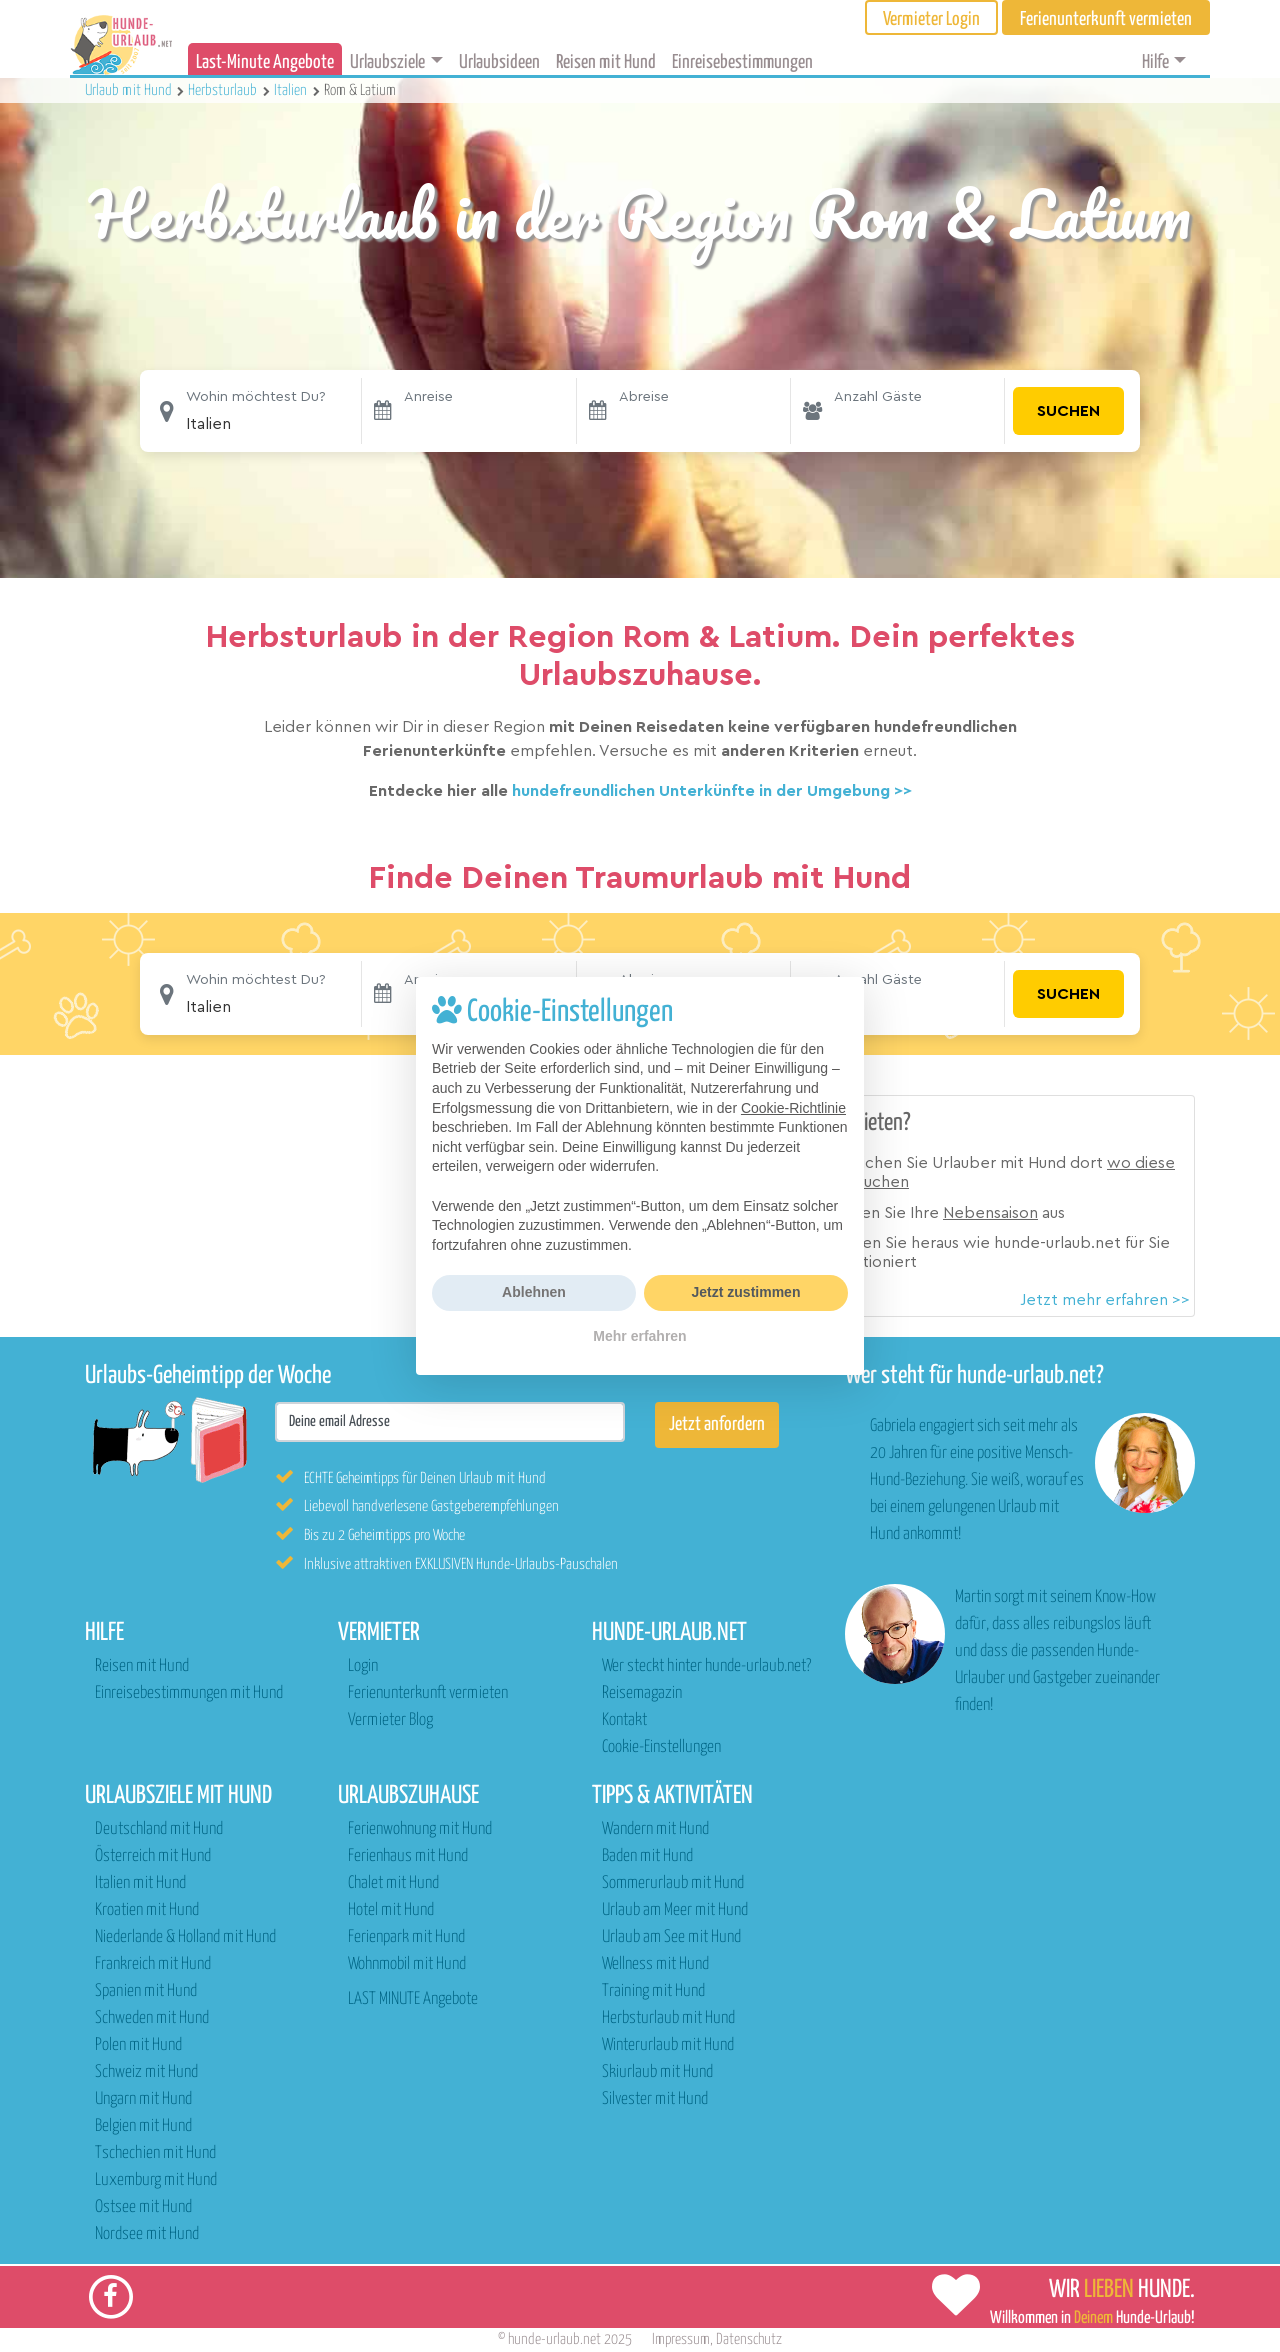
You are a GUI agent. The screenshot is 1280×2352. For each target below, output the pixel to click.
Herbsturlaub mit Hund (668, 2018)
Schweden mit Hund (152, 2018)
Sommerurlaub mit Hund (673, 1883)
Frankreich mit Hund (153, 1964)
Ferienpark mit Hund (406, 1937)
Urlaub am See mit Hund (671, 1937)
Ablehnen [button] (534, 1292)
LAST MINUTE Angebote (413, 1999)
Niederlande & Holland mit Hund (185, 1937)
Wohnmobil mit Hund (407, 1964)
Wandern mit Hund (655, 1829)
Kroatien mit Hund (147, 1910)
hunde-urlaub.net (554, 2339)
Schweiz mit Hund (146, 2072)
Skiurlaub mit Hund (657, 2072)
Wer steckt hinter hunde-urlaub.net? (706, 1666)
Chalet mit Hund (393, 1883)
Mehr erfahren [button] (639, 1336)
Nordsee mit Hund (147, 2234)
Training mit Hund (653, 1991)
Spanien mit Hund (146, 1991)
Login (363, 1666)
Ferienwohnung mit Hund (420, 1829)
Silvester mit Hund (655, 2099)
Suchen (1068, 411)
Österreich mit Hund (153, 1856)
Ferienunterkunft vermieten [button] (1106, 19)
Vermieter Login (931, 19)
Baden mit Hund (647, 1856)
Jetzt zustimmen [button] (746, 1292)
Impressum (681, 2339)
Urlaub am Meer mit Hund (675, 1910)
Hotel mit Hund (391, 1910)
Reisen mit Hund (606, 62)
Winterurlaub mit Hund (668, 2045)
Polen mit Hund (138, 2045)
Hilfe (1155, 62)
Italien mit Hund (140, 1883)
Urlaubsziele (387, 62)
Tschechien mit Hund (155, 2153)
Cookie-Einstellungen (661, 1747)
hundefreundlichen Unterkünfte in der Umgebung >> (712, 791)
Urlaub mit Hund (130, 90)
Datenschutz (749, 2339)
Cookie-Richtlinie (793, 1108)
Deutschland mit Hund (159, 1829)
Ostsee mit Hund (143, 2207)
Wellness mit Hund (655, 1964)
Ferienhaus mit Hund (408, 1856)
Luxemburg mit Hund (156, 2180)
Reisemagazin (642, 1693)
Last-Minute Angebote (265, 62)
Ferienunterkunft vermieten (428, 1693)
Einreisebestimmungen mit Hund (189, 1693)
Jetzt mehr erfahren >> (1105, 1300)
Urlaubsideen (499, 62)
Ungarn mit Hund (143, 2099)
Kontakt (624, 1720)
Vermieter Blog (390, 1720)
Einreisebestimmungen (742, 62)
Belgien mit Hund (143, 2126)
